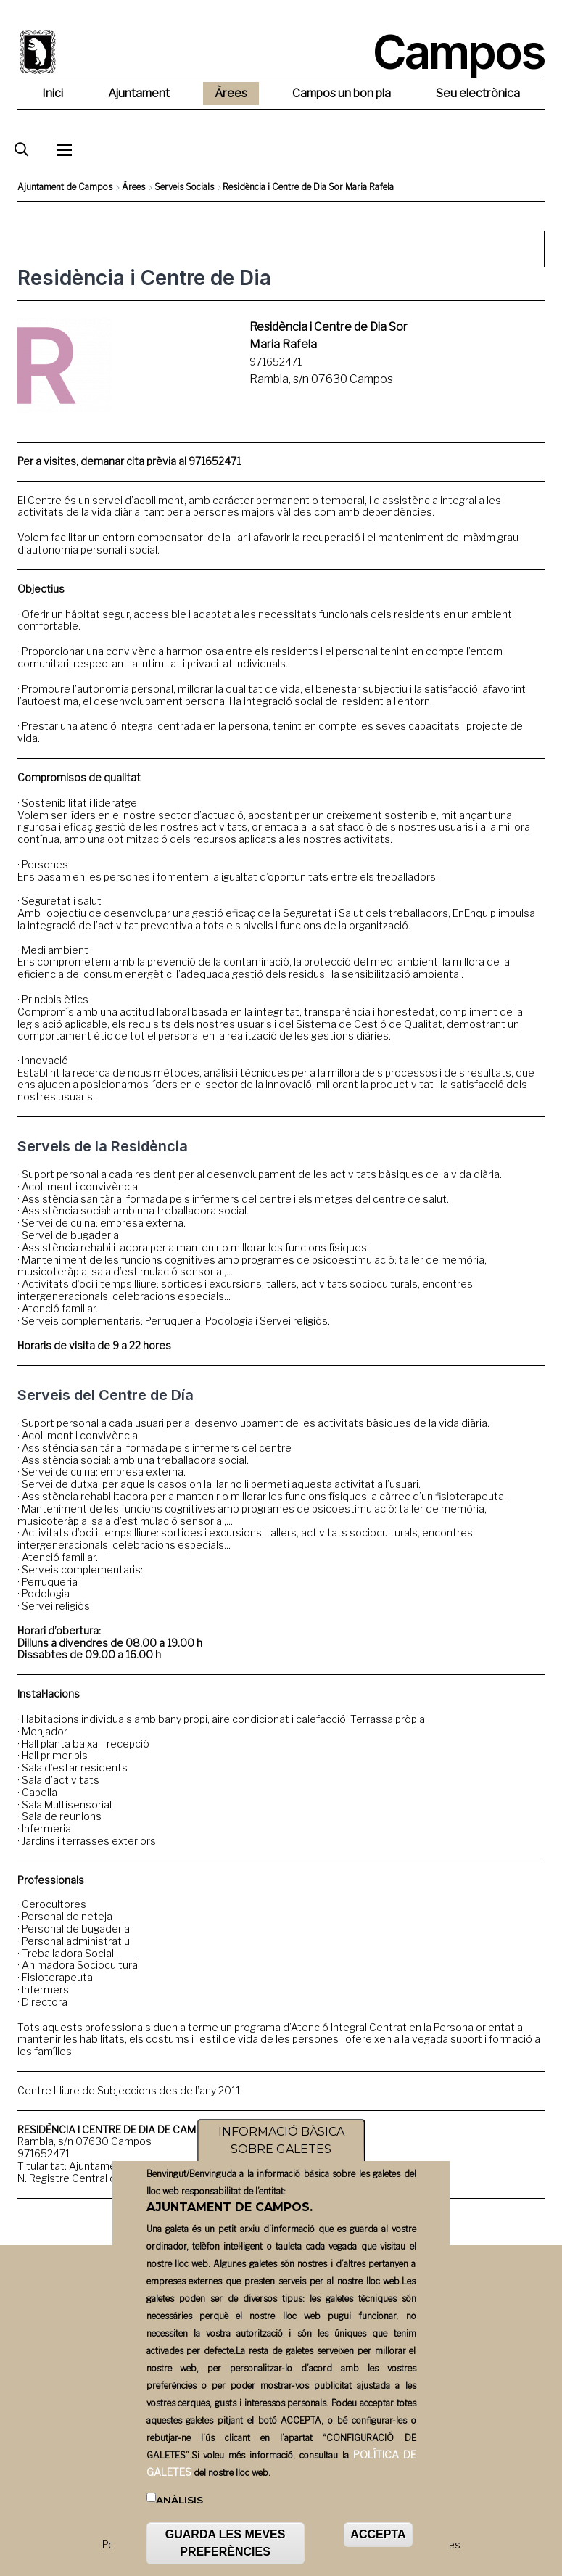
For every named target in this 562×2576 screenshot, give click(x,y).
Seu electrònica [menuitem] (478, 93)
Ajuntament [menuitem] (139, 93)
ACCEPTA (377, 2562)
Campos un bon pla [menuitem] (341, 93)
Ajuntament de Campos (64, 186)
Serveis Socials (184, 186)
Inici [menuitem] (52, 93)
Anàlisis (179, 2527)
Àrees (133, 186)
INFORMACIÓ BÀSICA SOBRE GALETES (281, 2168)
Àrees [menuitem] (231, 93)
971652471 (275, 361)
